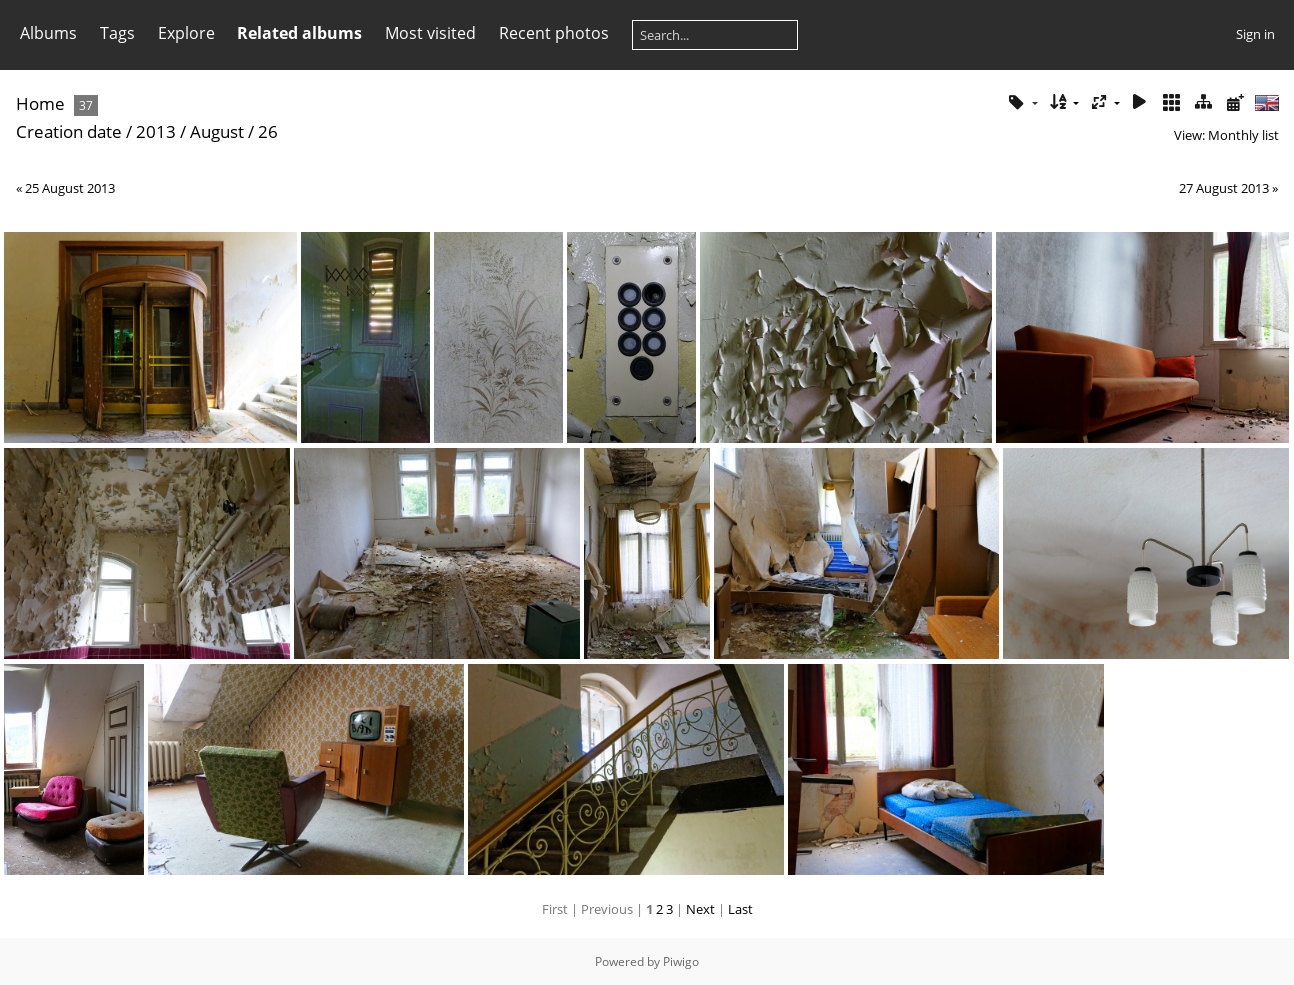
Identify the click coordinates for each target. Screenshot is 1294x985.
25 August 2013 (70, 188)
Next (700, 909)
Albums (48, 33)
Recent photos (554, 33)
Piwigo (681, 961)
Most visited (430, 33)
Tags (117, 33)
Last (740, 909)
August (217, 131)
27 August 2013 (1224, 188)
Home (40, 103)
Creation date (69, 131)
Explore (186, 33)
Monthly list (1243, 135)
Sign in (1255, 34)
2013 (156, 131)
